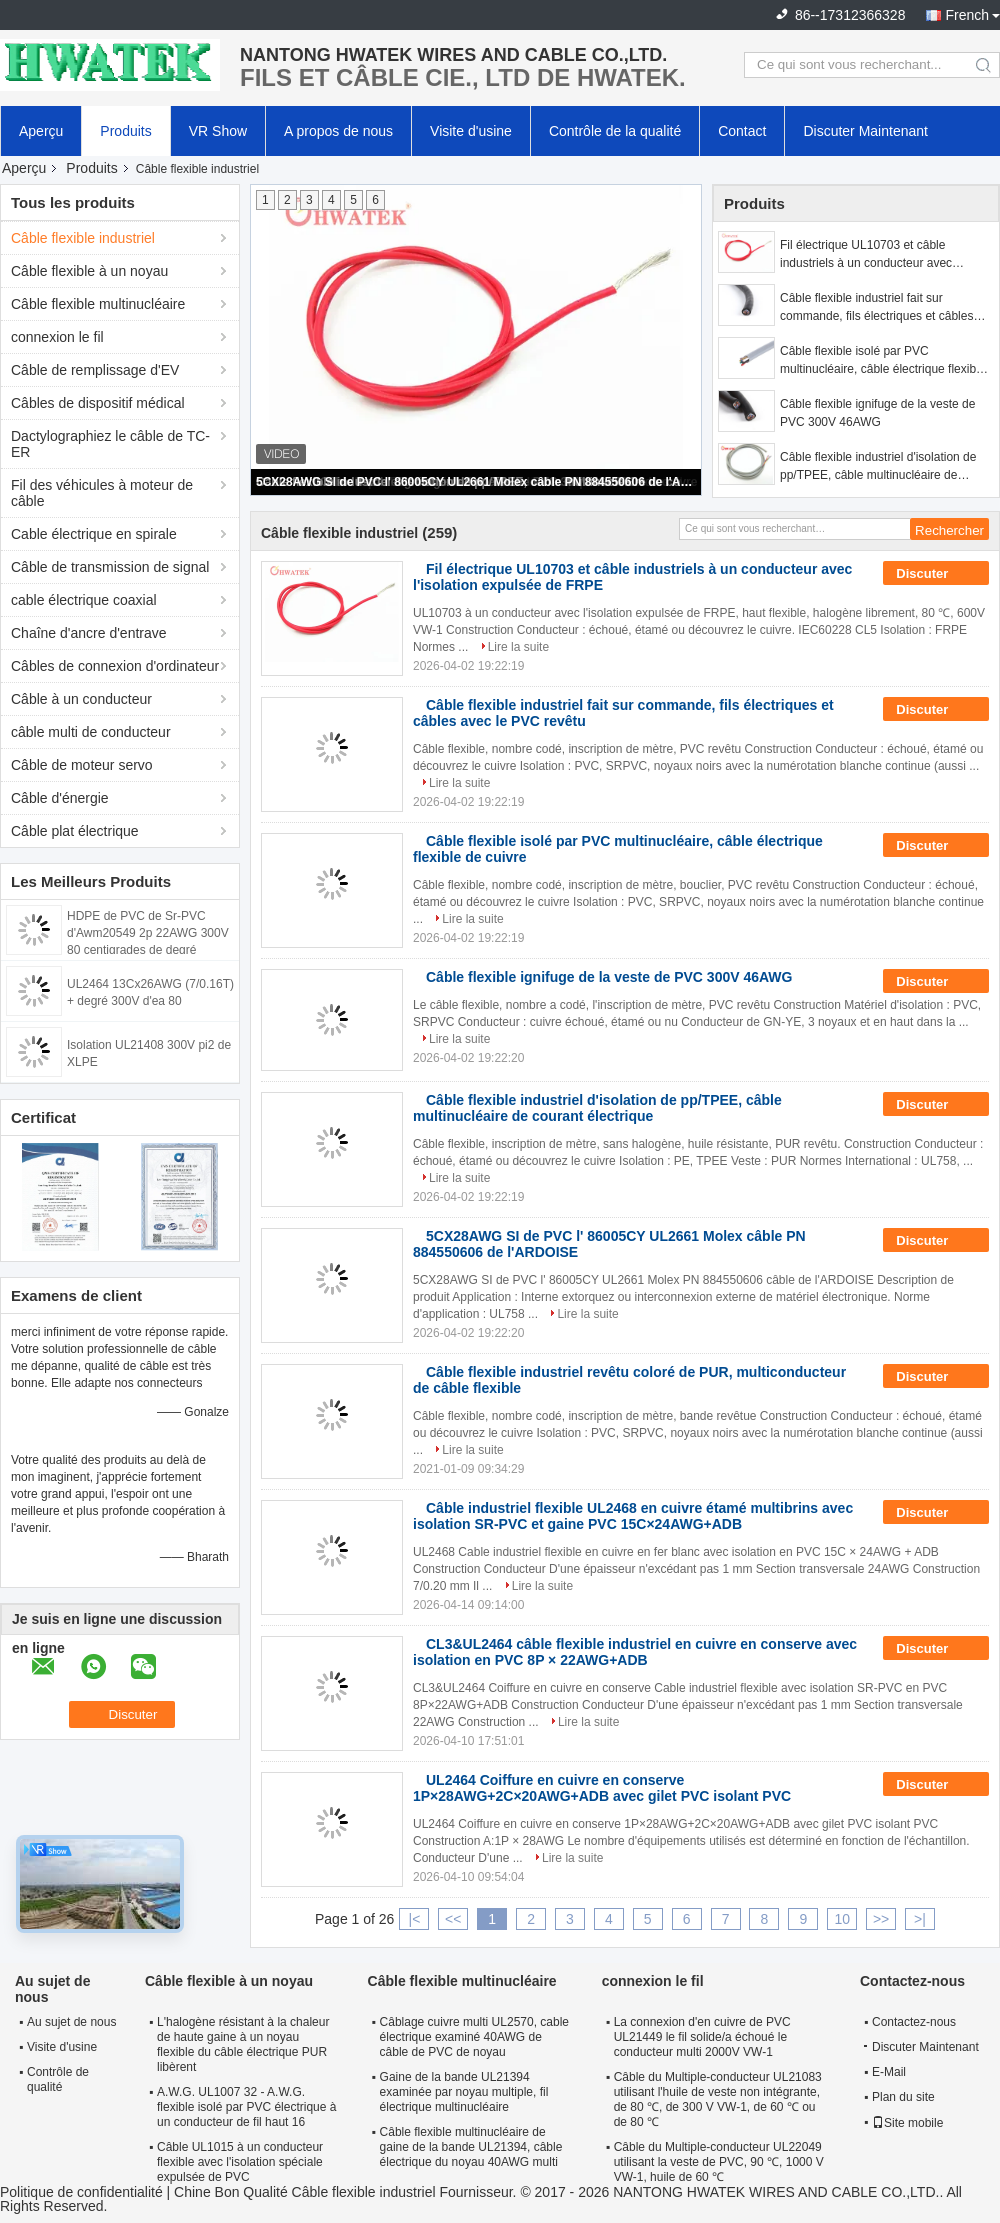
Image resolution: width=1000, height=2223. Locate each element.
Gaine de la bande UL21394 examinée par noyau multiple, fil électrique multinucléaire (464, 2092)
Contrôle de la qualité (615, 131)
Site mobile (907, 2123)
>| (920, 1919)
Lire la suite (518, 647)
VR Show (218, 131)
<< (453, 1919)
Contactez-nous (914, 2022)
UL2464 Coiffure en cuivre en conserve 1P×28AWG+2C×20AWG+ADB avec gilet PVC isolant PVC (602, 1788)
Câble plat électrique (75, 831)
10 (842, 1919)
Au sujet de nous (71, 2022)
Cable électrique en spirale (94, 534)
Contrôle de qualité (58, 2079)
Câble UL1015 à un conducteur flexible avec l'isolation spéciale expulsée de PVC (240, 2162)
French (967, 15)
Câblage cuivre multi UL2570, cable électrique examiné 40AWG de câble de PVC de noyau (474, 2037)
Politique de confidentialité (81, 2192)
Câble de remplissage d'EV (95, 370)
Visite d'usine (471, 131)
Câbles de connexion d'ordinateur (115, 666)
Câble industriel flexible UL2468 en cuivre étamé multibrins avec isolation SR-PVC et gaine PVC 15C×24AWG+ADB (633, 1516)
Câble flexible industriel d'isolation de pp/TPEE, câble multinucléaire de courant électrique (878, 467)
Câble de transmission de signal (110, 567)
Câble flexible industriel (83, 238)
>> (881, 1919)
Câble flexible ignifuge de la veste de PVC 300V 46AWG (877, 413)
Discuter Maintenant (865, 131)
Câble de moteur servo (82, 765)
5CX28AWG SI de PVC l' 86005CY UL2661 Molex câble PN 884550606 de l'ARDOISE (477, 482)
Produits (125, 131)
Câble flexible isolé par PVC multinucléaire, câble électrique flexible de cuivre (882, 361)
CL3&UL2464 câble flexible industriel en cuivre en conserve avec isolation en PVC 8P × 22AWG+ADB (635, 1652)
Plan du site (903, 2097)
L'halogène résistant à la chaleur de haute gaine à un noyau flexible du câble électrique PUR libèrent (243, 2044)
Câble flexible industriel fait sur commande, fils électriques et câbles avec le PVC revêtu (876, 308)
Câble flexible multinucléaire (98, 304)
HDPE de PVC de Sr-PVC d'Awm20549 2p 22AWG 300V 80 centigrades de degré (148, 933)
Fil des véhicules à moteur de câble (102, 493)
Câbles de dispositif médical (98, 403)
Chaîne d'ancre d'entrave (89, 633)
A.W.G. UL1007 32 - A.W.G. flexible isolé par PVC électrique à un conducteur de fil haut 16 (246, 2107)
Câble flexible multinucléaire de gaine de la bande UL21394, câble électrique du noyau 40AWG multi (471, 2147)
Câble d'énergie (60, 798)
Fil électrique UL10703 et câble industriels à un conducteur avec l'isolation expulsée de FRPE (866, 255)
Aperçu (41, 131)
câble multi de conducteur (91, 732)
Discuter (936, 574)
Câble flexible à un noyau (89, 271)
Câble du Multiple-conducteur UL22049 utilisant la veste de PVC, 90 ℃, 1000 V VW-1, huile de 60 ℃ (719, 2162)
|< (415, 1919)
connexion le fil (57, 337)
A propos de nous (338, 131)
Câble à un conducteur (81, 699)
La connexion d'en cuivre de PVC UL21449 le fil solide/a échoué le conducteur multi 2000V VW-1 (702, 2037)
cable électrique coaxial (84, 600)
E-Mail (889, 2072)
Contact (742, 131)
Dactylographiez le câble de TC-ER (110, 444)
